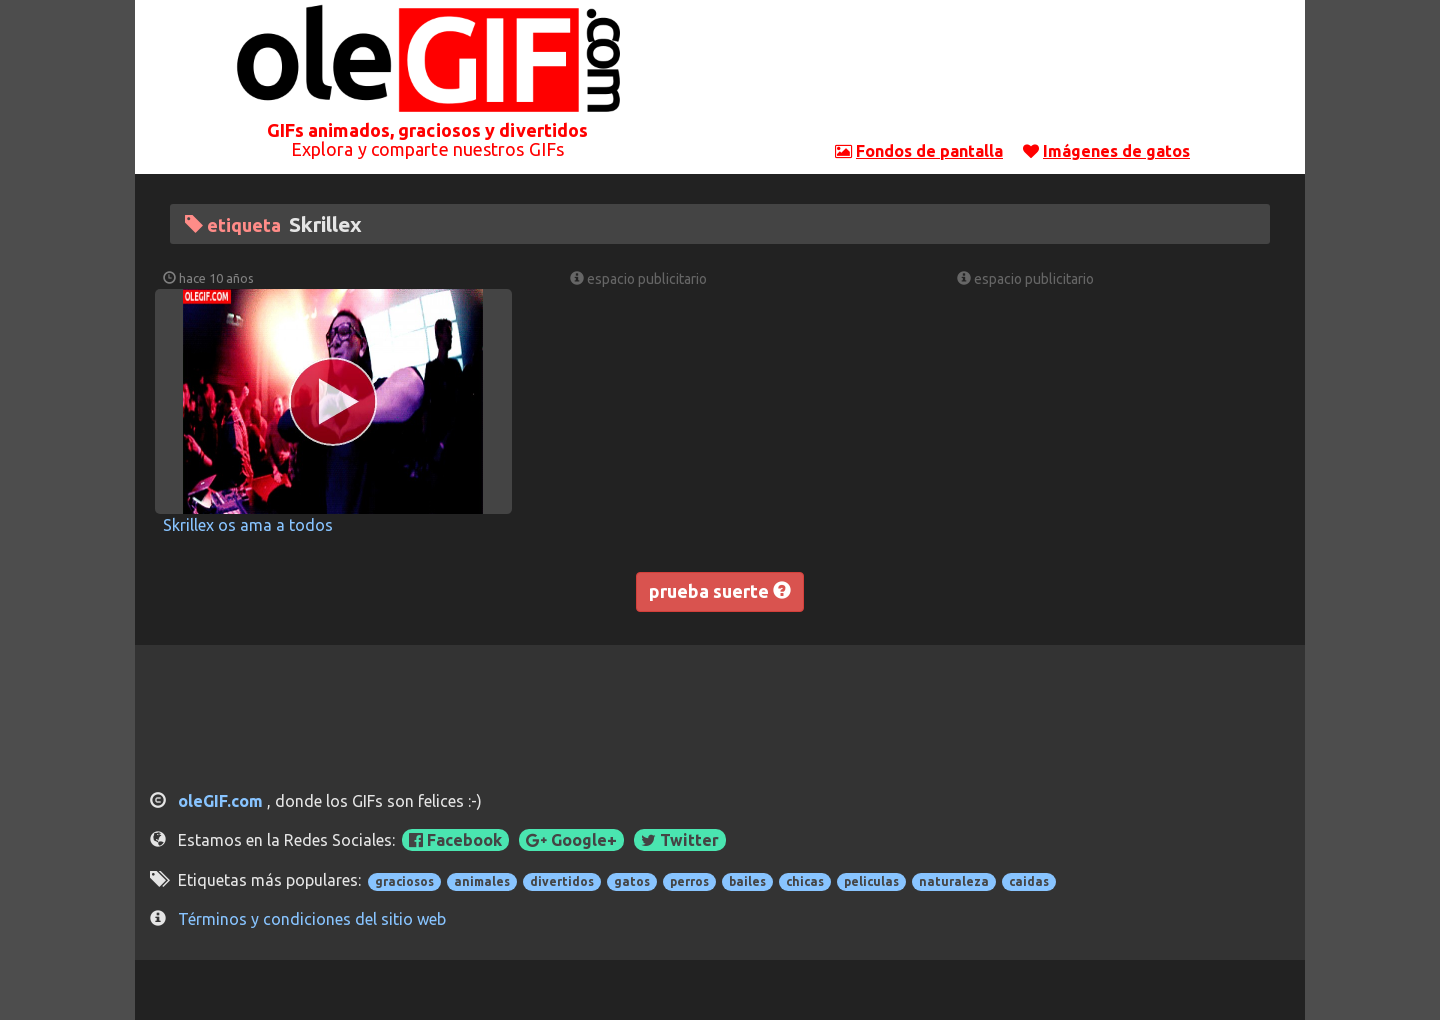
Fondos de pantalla (929, 151)
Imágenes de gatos (1116, 151)
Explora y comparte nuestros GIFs (427, 149)
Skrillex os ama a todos (248, 525)
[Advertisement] (1013, 75)
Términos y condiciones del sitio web (312, 919)
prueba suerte (720, 591)
